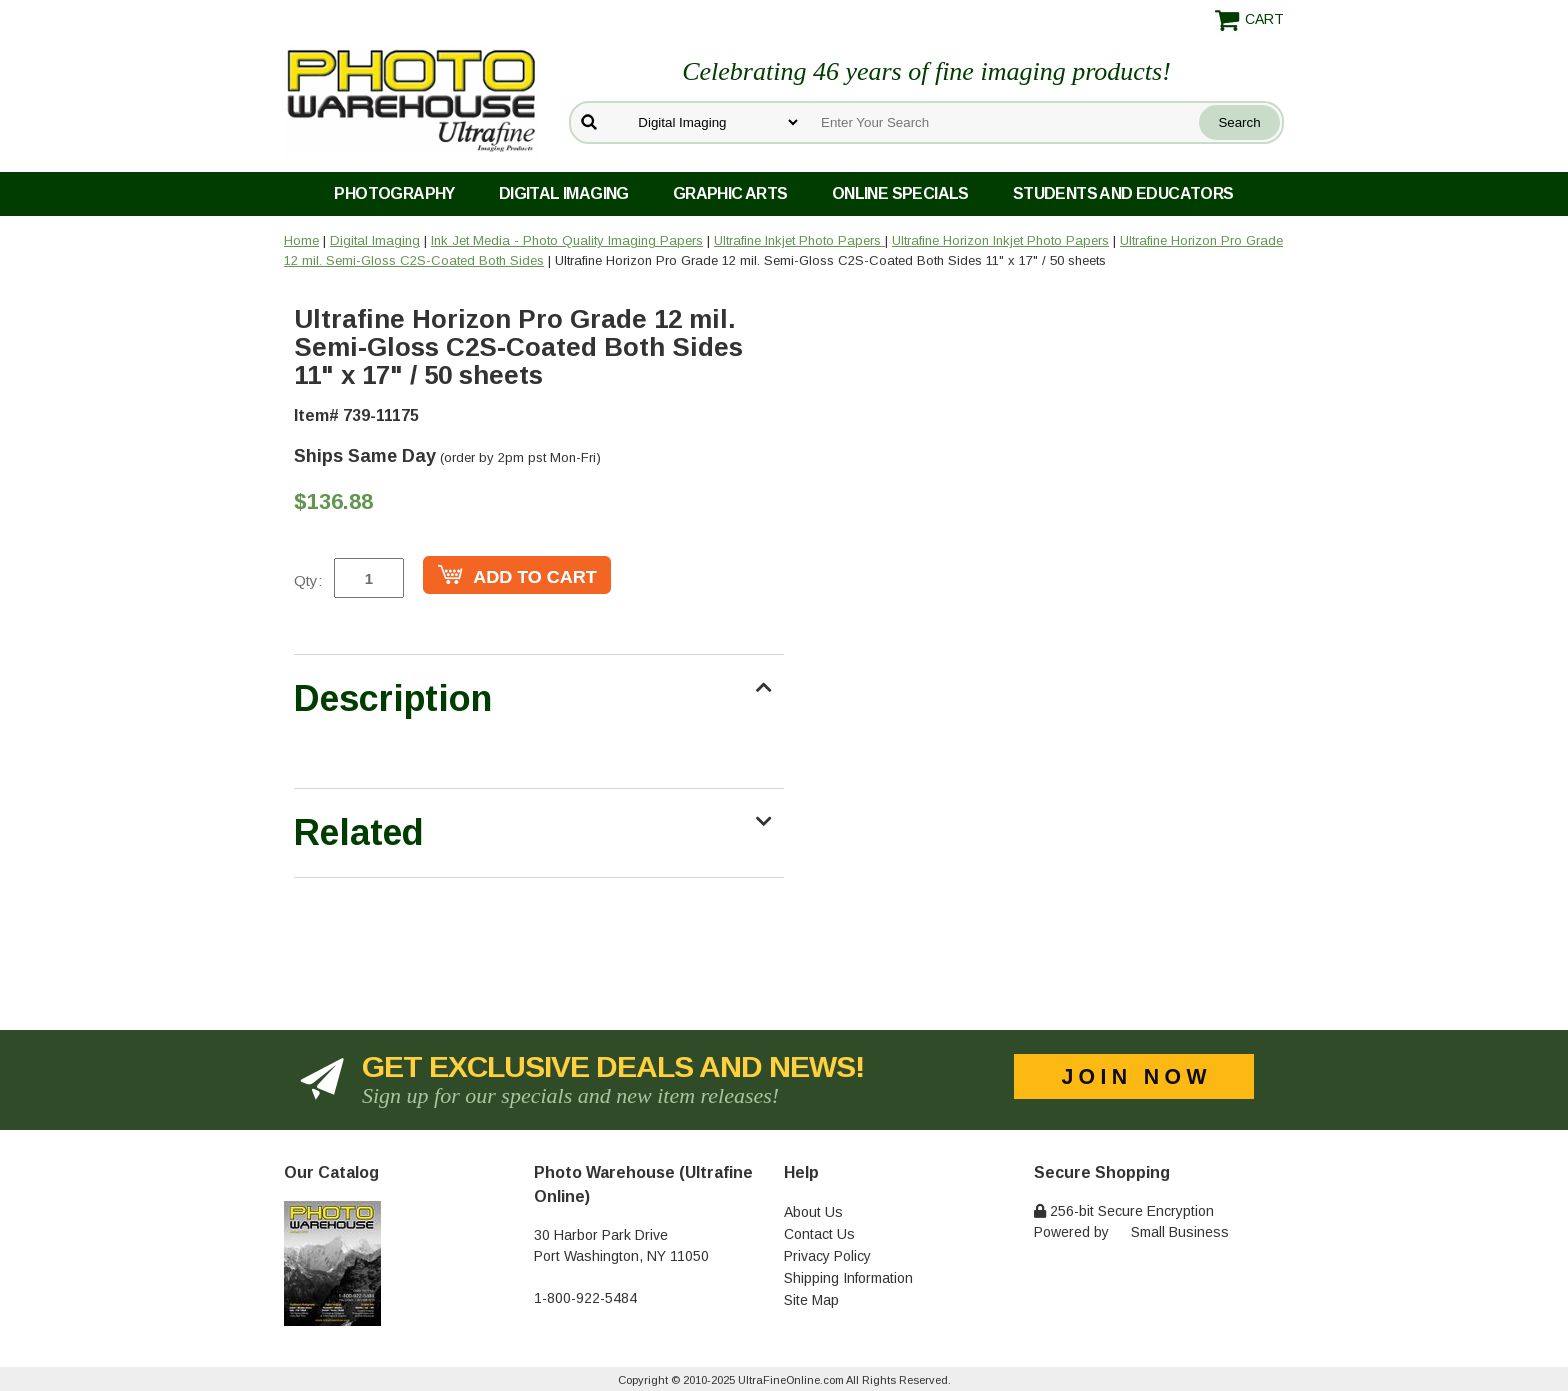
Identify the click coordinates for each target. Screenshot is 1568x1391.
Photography (394, 193)
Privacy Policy (827, 1256)
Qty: (308, 580)
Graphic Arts (730, 193)
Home (301, 240)
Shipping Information (848, 1278)
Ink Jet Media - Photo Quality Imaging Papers (567, 240)
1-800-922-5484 (585, 1298)
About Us (813, 1212)
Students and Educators (1123, 193)
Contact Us (819, 1234)
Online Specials (900, 193)
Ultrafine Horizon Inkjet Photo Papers (1000, 240)
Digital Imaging (564, 193)
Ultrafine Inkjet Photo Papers (799, 240)
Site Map (811, 1300)
